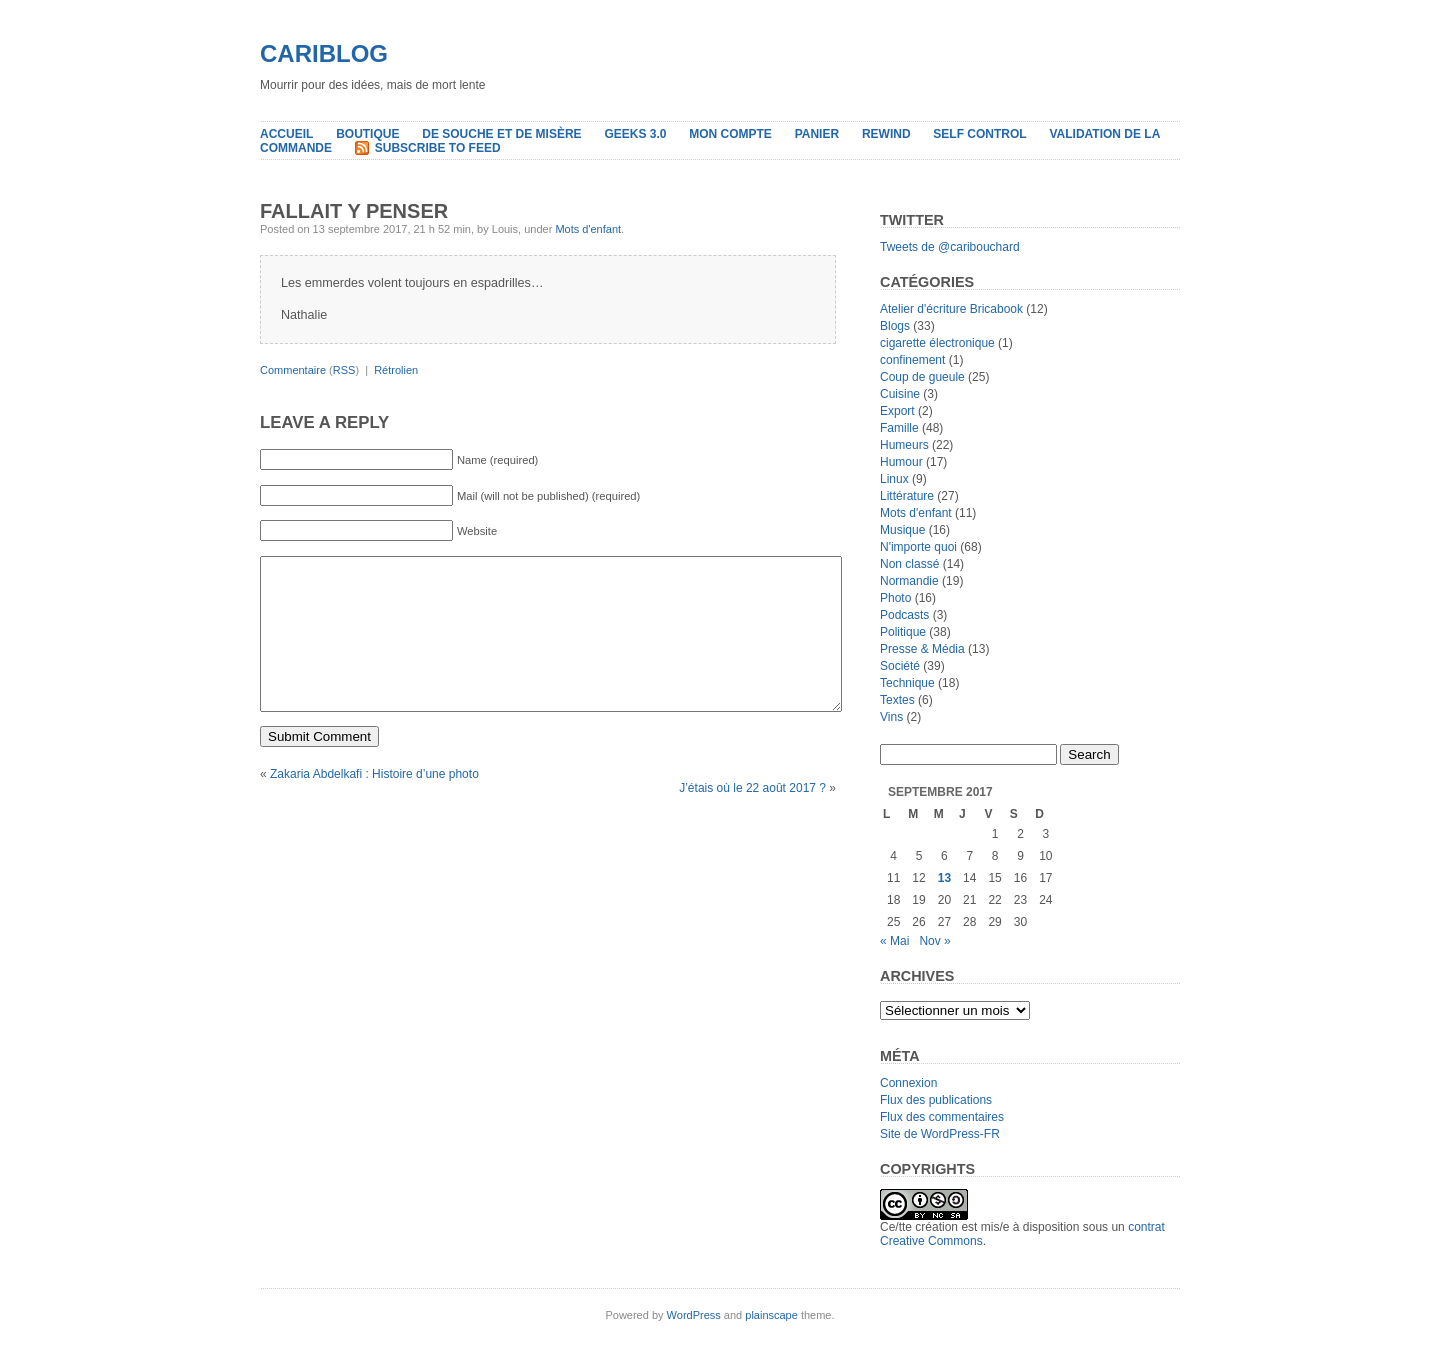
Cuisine (900, 394)
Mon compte (730, 134)
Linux (894, 479)
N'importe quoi (918, 547)
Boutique (367, 134)
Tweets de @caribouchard (950, 247)
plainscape (771, 1315)
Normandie (909, 581)
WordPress (694, 1315)
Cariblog (324, 53)
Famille (899, 428)
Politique (903, 632)
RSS (344, 370)
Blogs (895, 326)
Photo (895, 598)
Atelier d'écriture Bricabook (951, 309)
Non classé (909, 564)
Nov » (934, 941)
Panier (817, 134)
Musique (902, 530)
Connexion (908, 1083)
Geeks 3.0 (635, 134)
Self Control (979, 134)
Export (897, 411)
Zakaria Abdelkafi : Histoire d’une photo (374, 804)
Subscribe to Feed (438, 148)
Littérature (907, 496)
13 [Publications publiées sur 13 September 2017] (944, 878)
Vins (891, 717)
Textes (897, 700)
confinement (912, 360)
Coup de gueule (922, 377)
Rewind (886, 134)
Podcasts (904, 615)
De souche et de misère (501, 134)
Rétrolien (396, 370)
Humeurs (904, 445)
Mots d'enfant (588, 229)
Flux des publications (936, 1100)
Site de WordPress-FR (940, 1134)
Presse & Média (922, 649)
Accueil (286, 134)
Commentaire (293, 370)
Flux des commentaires (942, 1117)
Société (900, 666)
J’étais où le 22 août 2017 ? (752, 818)
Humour (901, 462)
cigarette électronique (937, 343)
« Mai (894, 941)
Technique (907, 683)
